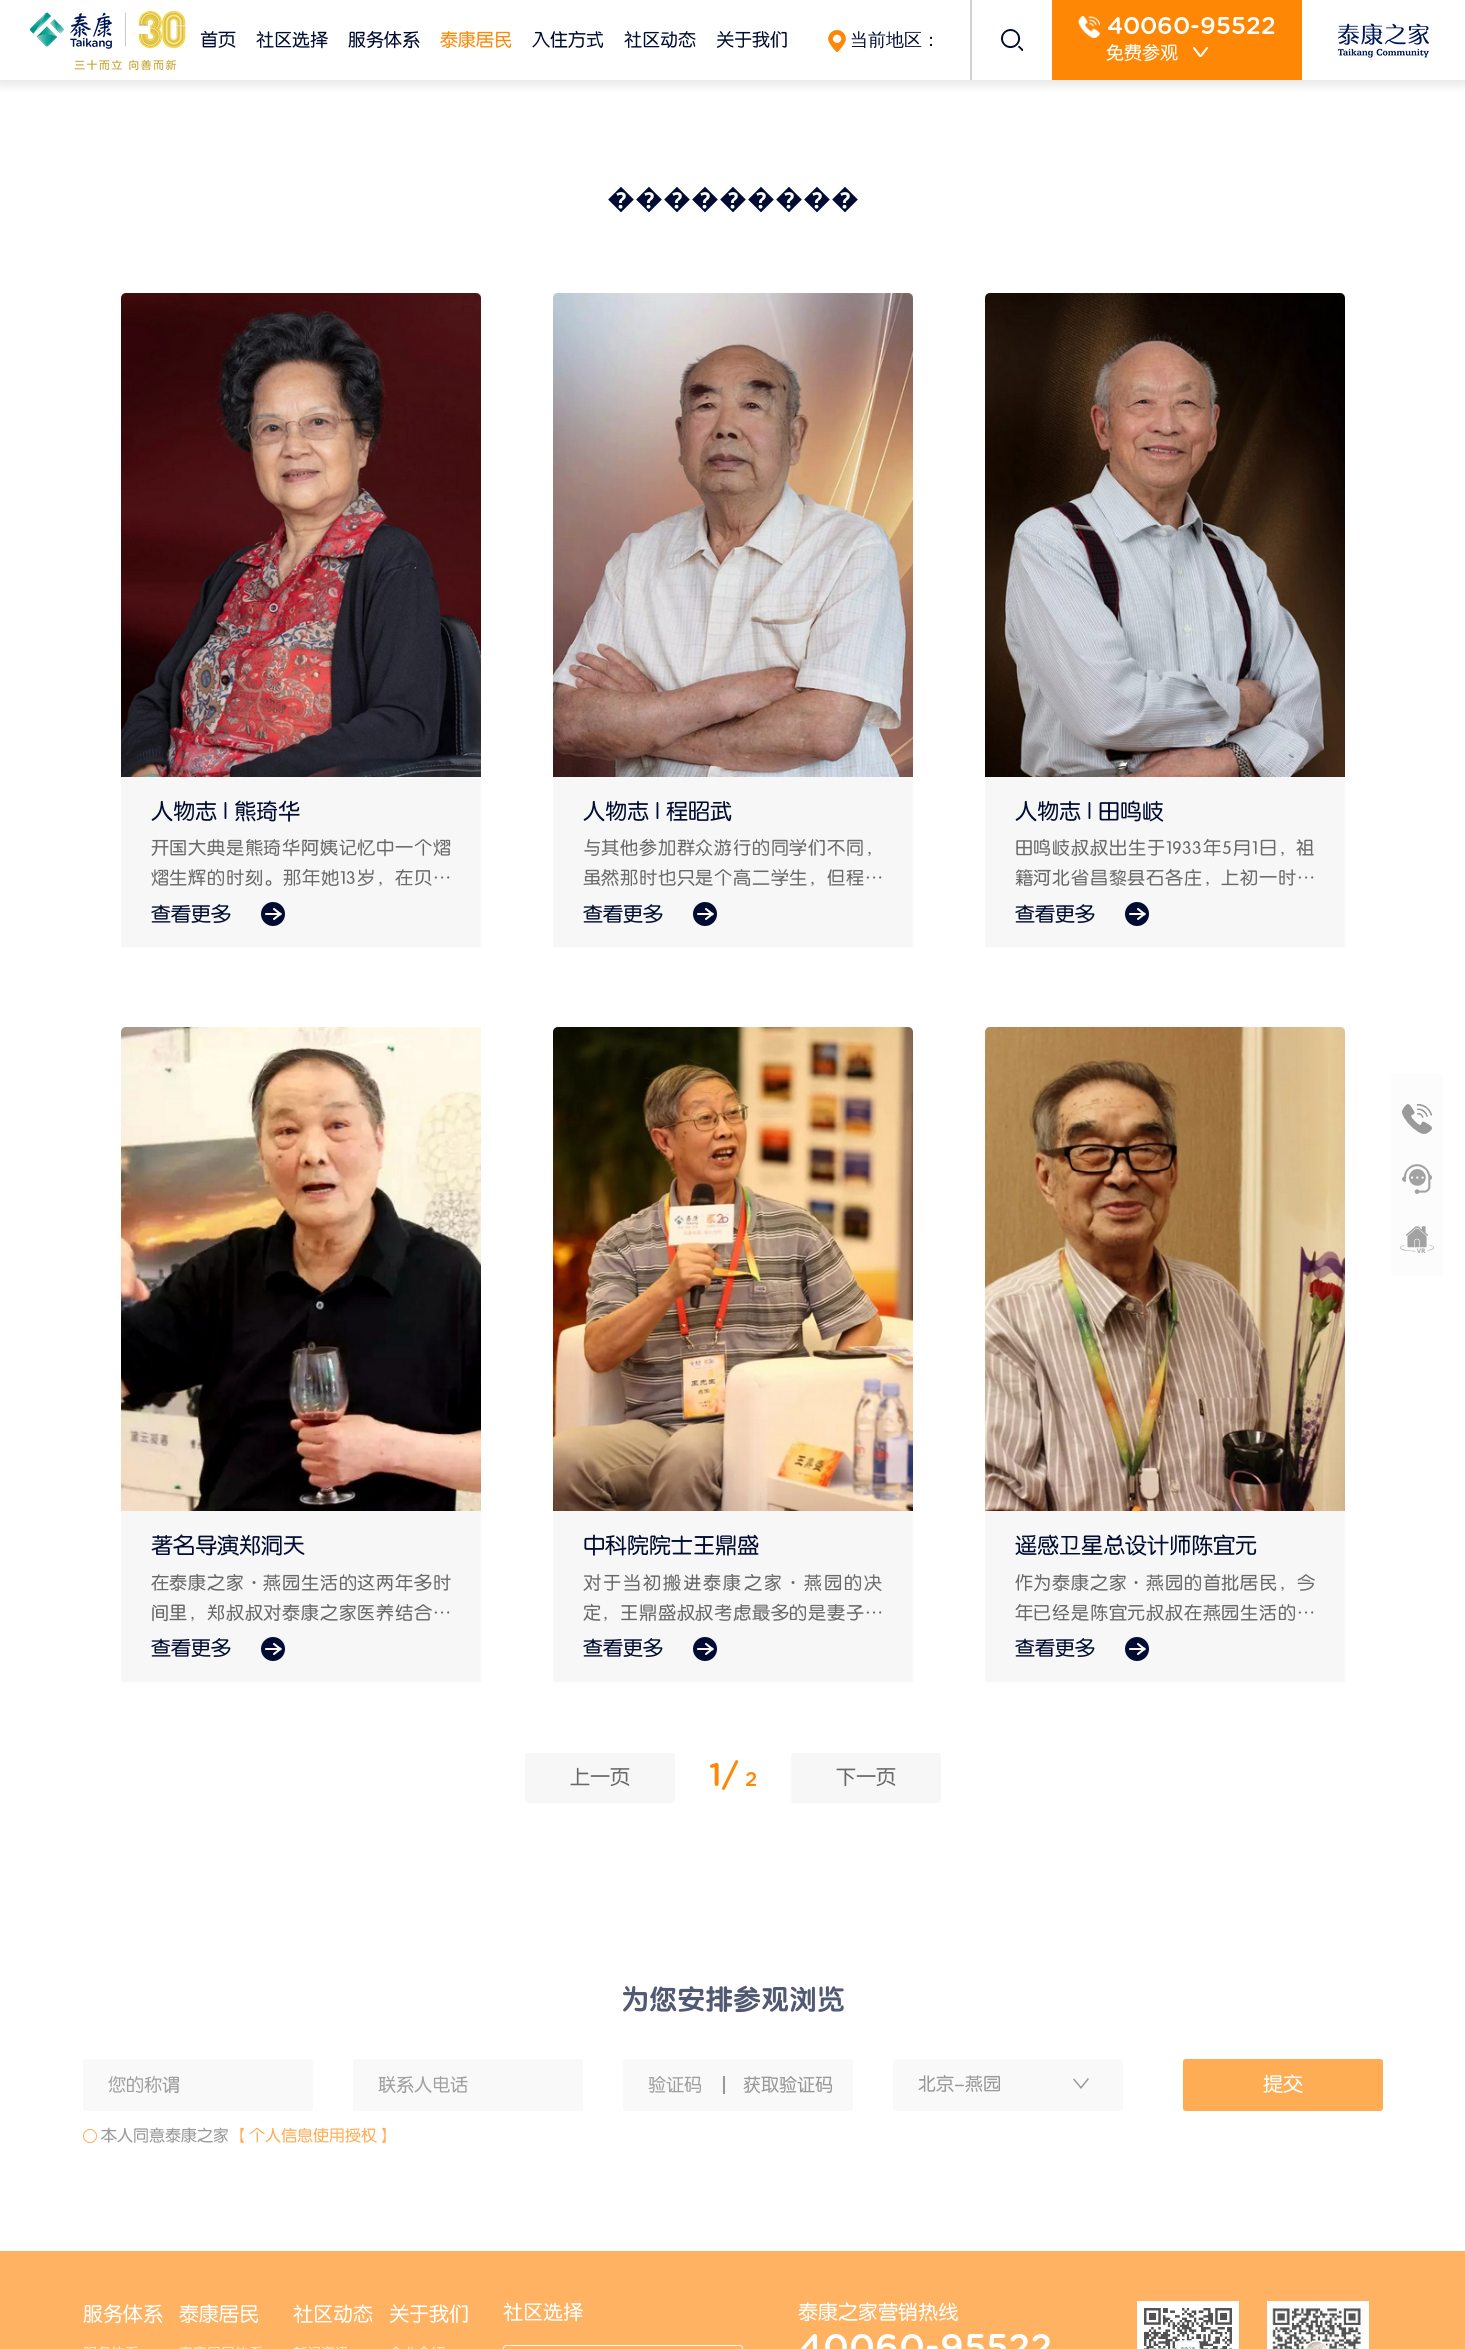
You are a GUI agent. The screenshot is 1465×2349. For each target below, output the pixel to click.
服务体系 (384, 39)
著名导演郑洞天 (228, 1546)
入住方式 (568, 39)
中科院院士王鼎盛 (671, 1546)
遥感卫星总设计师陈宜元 (1136, 1546)
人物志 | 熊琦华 (225, 812)
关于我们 (752, 39)
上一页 (600, 1777)
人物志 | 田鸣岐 (1089, 812)
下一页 (865, 1777)
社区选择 (292, 39)
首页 (218, 39)
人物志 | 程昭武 (657, 812)
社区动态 (660, 39)
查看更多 (218, 914)
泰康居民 (476, 39)
